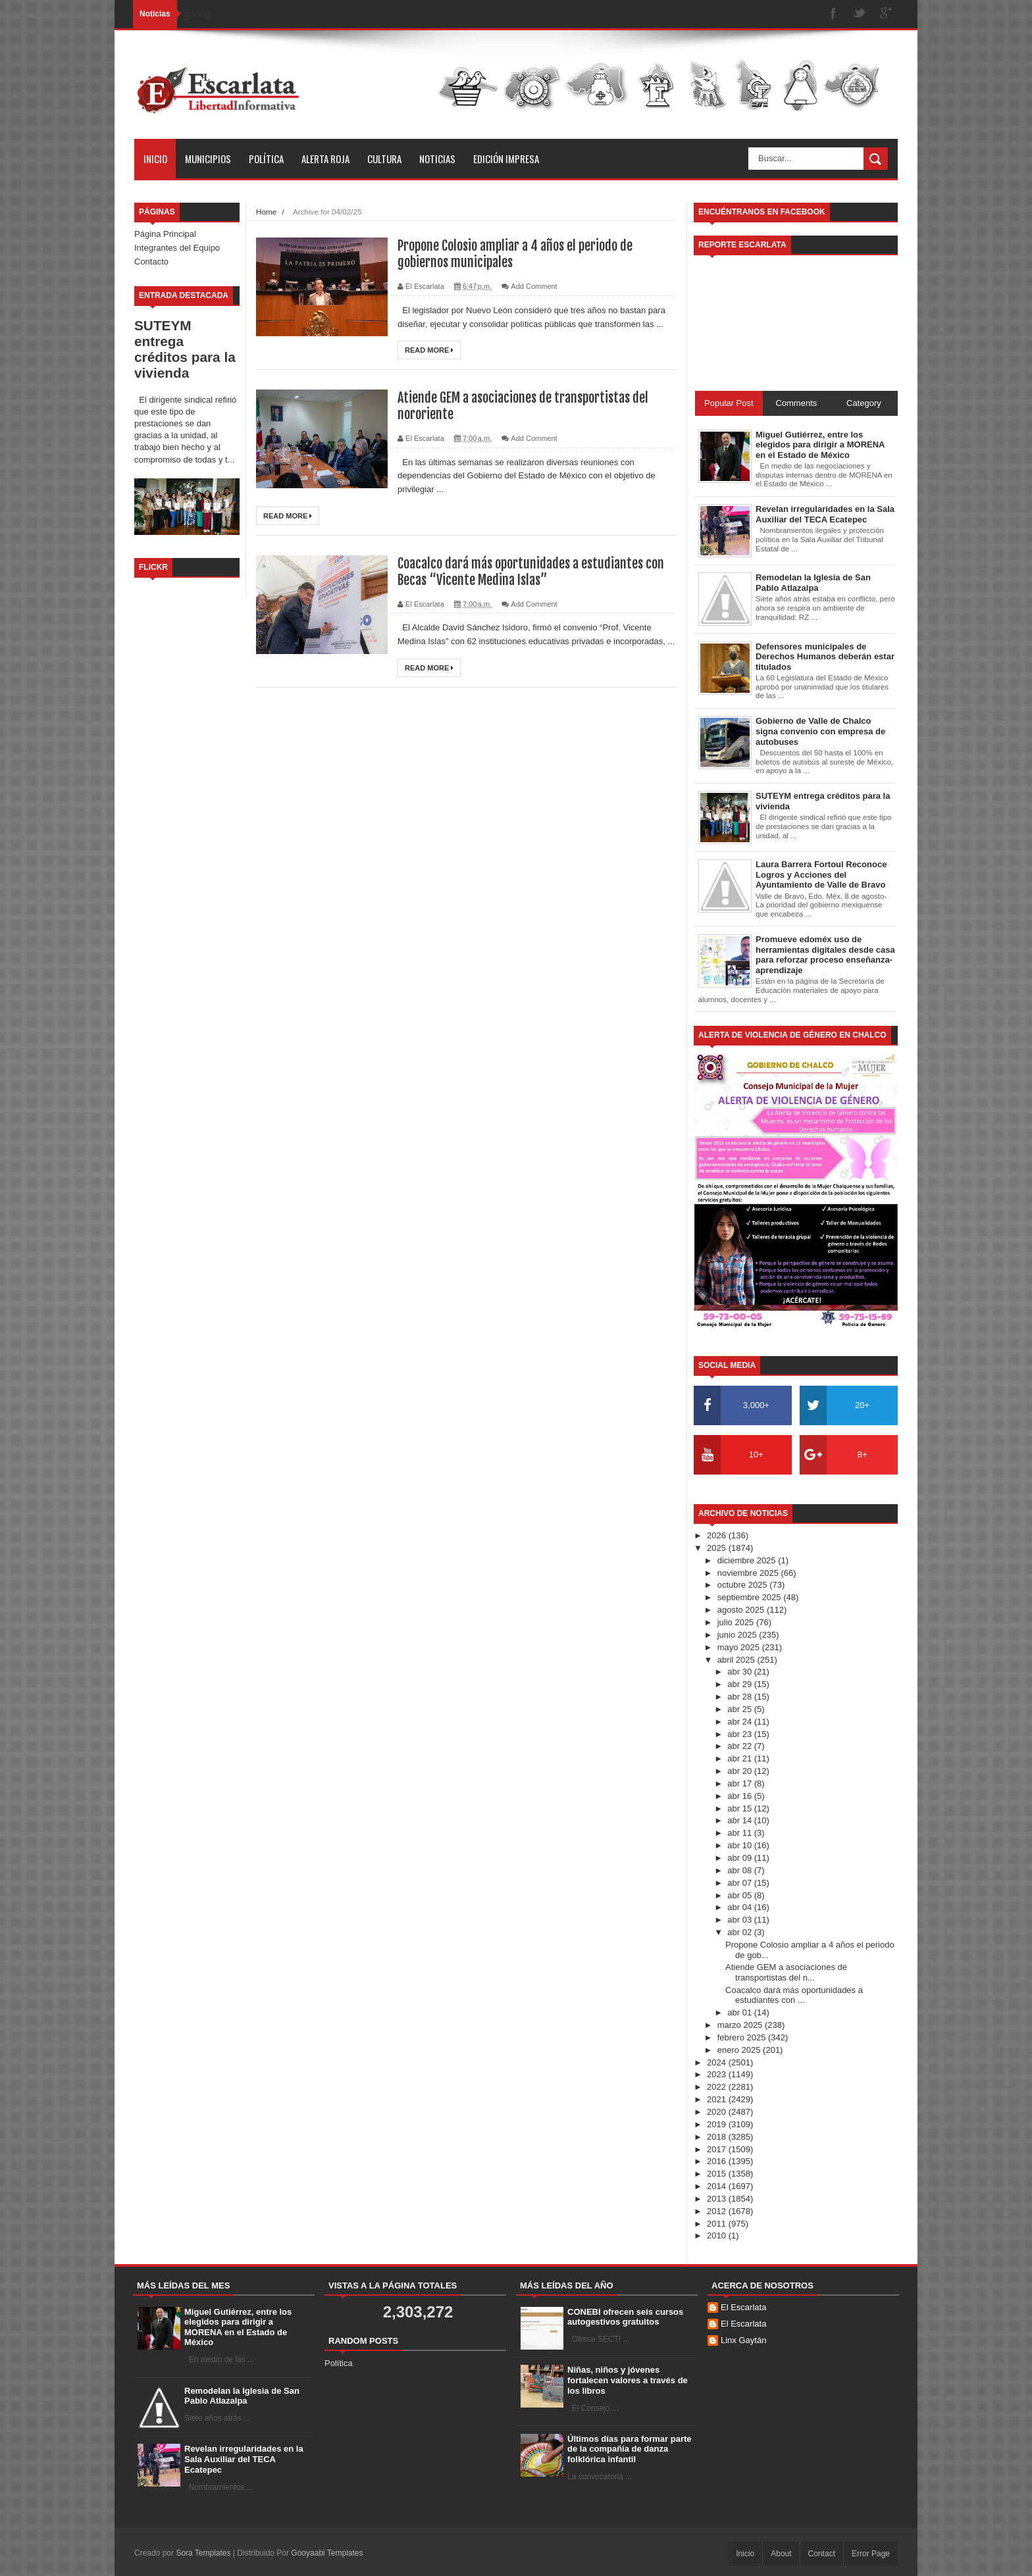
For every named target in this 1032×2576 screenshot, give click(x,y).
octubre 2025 (743, 1585)
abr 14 (740, 1820)
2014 (718, 2186)
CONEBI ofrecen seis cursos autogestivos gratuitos (625, 2317)
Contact (821, 2553)
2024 (718, 2062)
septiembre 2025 (750, 1597)
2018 (718, 2137)
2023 (718, 2074)
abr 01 (740, 2012)
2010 (718, 2235)
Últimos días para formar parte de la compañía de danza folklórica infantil (629, 2449)
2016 (718, 2161)
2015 (718, 2174)
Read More (429, 350)
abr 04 (740, 1907)
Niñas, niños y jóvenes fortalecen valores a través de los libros (627, 2380)
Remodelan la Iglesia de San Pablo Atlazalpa (241, 2396)
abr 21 (740, 1758)
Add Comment (534, 286)
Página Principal (165, 234)
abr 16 (740, 1796)
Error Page (871, 2553)
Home (266, 211)
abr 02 (740, 1932)
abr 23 (740, 1734)
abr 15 (740, 1808)
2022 (718, 2087)
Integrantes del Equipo (177, 248)
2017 (718, 2149)
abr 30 (740, 1672)
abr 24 (740, 1722)
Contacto (151, 261)
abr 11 (740, 1833)
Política (266, 158)
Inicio (155, 158)
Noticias (437, 158)
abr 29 (740, 1684)
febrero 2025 (742, 2037)
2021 (718, 2099)
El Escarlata (743, 2307)
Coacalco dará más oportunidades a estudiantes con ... (794, 1995)
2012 (718, 2211)
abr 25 (740, 1709)
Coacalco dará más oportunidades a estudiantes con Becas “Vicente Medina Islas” (531, 571)
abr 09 (740, 1858)
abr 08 (740, 1870)
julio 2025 (736, 1622)
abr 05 (740, 1895)
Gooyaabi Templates (327, 2553)
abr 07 (740, 1883)
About (781, 2553)
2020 (718, 2112)
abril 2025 (737, 1660)
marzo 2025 (741, 2025)
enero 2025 (740, 2050)
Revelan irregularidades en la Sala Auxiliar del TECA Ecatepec (243, 2459)
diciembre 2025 (748, 1560)
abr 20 (740, 1771)
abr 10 (740, 1845)
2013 (718, 2199)
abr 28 (740, 1697)
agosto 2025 (742, 1610)
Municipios (208, 158)
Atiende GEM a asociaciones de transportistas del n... (786, 1972)
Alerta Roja (325, 158)
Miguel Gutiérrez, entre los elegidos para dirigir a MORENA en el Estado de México (238, 2327)
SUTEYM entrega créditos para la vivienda (185, 349)
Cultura (384, 158)
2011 (718, 2224)
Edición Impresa (506, 158)
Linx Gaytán (743, 2340)
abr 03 (740, 1920)
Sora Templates (203, 2553)
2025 (718, 1548)
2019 (718, 2124)
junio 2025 (738, 1635)
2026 (718, 1535)
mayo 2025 (739, 1647)
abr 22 (740, 1746)
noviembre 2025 (749, 1573)
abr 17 (740, 1783)
